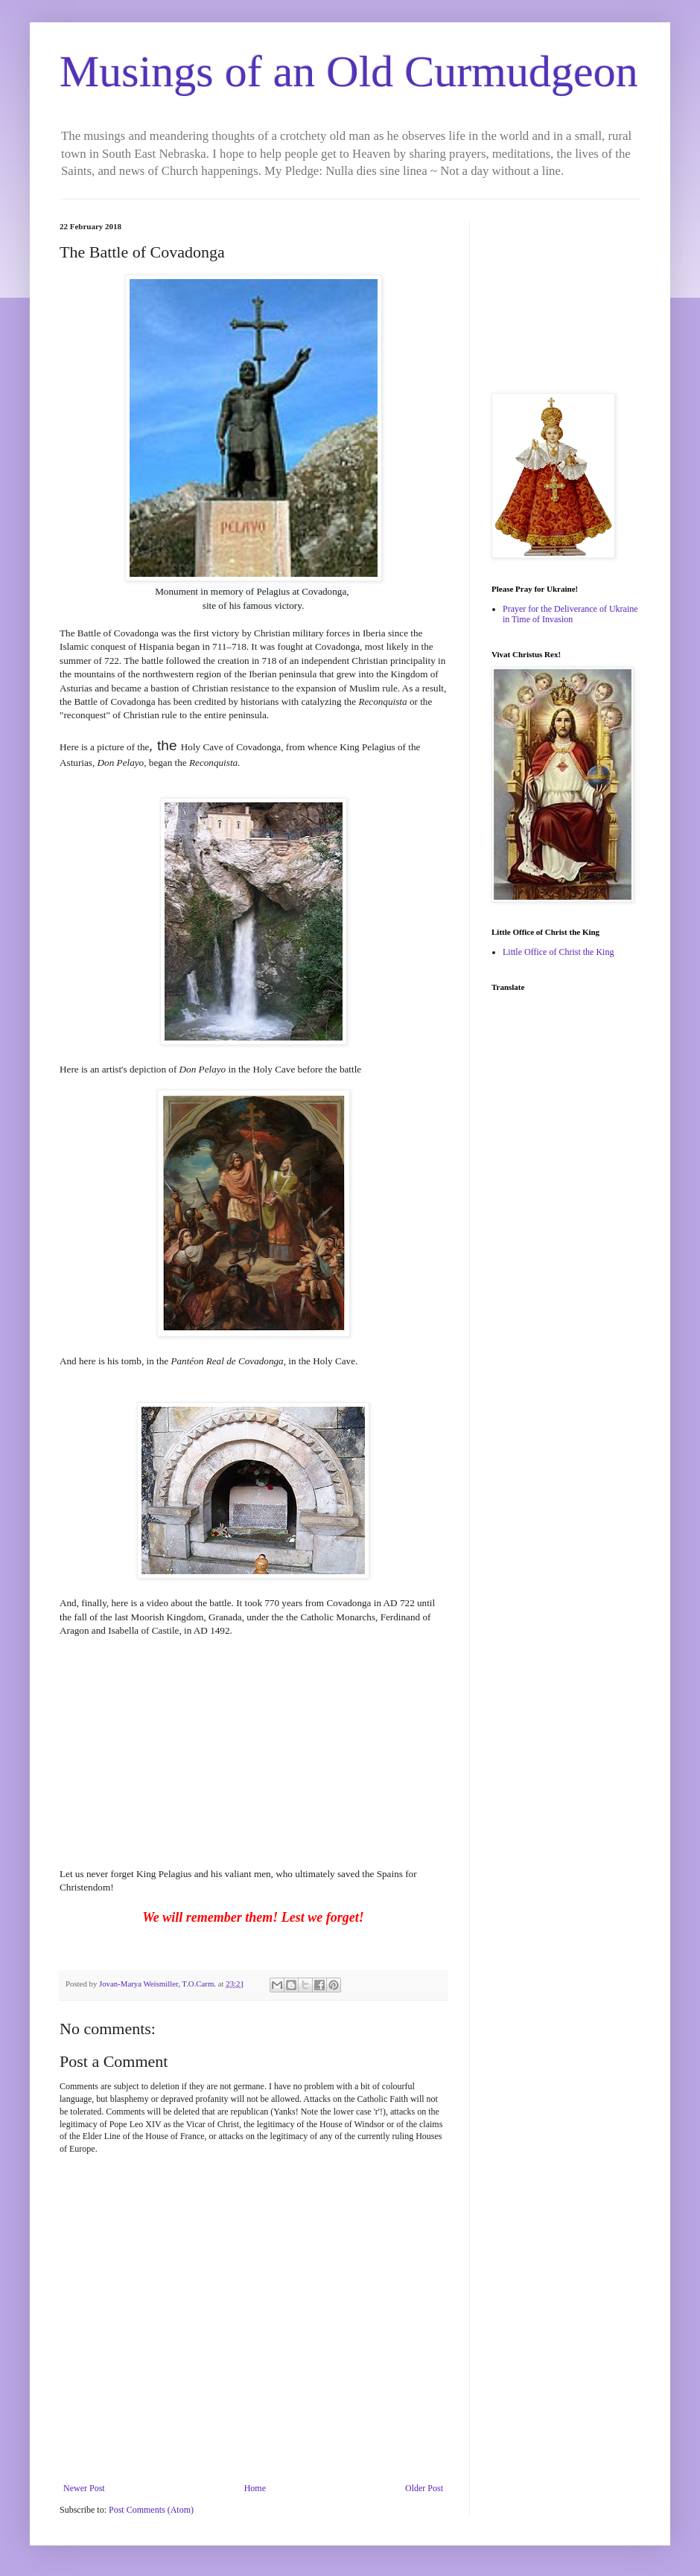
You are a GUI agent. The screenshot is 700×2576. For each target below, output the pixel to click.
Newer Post (84, 2488)
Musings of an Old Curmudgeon (349, 71)
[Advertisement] (565, 296)
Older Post (424, 2488)
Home (255, 2488)
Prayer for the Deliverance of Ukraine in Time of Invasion (570, 614)
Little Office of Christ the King (558, 952)
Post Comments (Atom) (151, 2510)
